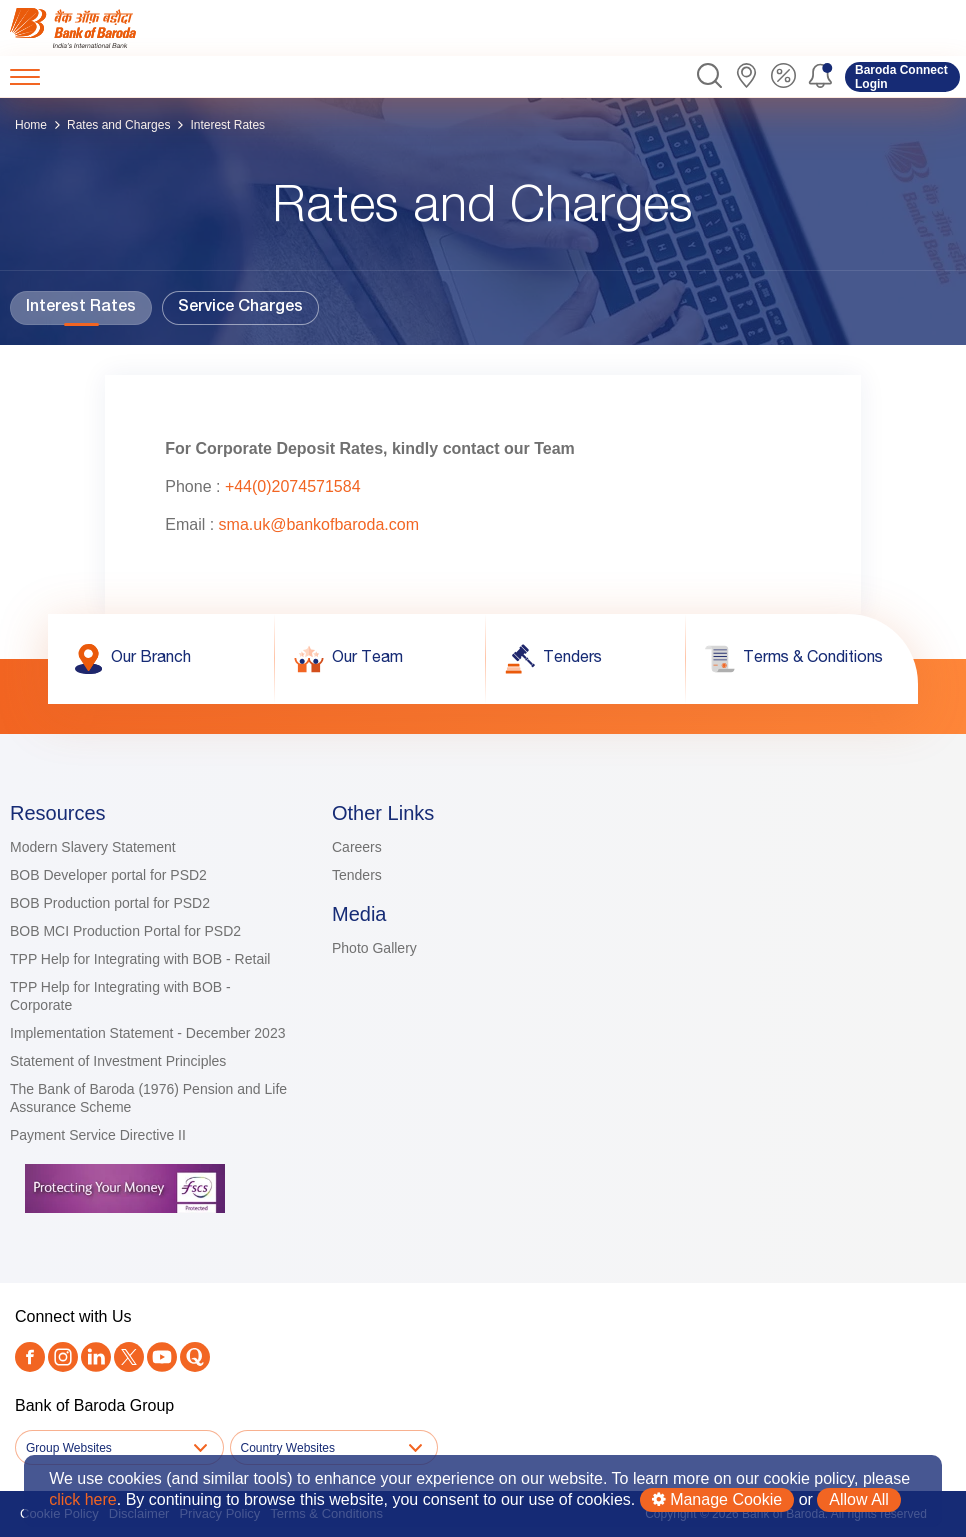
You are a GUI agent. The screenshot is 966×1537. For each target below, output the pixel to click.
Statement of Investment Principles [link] (118, 1061)
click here (83, 1499)
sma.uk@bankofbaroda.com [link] (319, 524)
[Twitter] (129, 1358)
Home (31, 125)
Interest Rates (81, 308)
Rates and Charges (118, 125)
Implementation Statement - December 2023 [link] (147, 1033)
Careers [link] (357, 847)
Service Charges (240, 308)
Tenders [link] (357, 875)
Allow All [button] (859, 1499)
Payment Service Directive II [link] (98, 1135)
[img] (92, 28)
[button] (709, 77)
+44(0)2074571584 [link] (293, 486)
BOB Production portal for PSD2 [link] (110, 903)
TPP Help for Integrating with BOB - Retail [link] (140, 959)
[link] (92, 28)
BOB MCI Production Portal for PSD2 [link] (125, 931)
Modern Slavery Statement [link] (93, 847)
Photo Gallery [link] (374, 948)
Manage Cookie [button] (717, 1499)
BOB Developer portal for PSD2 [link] (108, 875)
